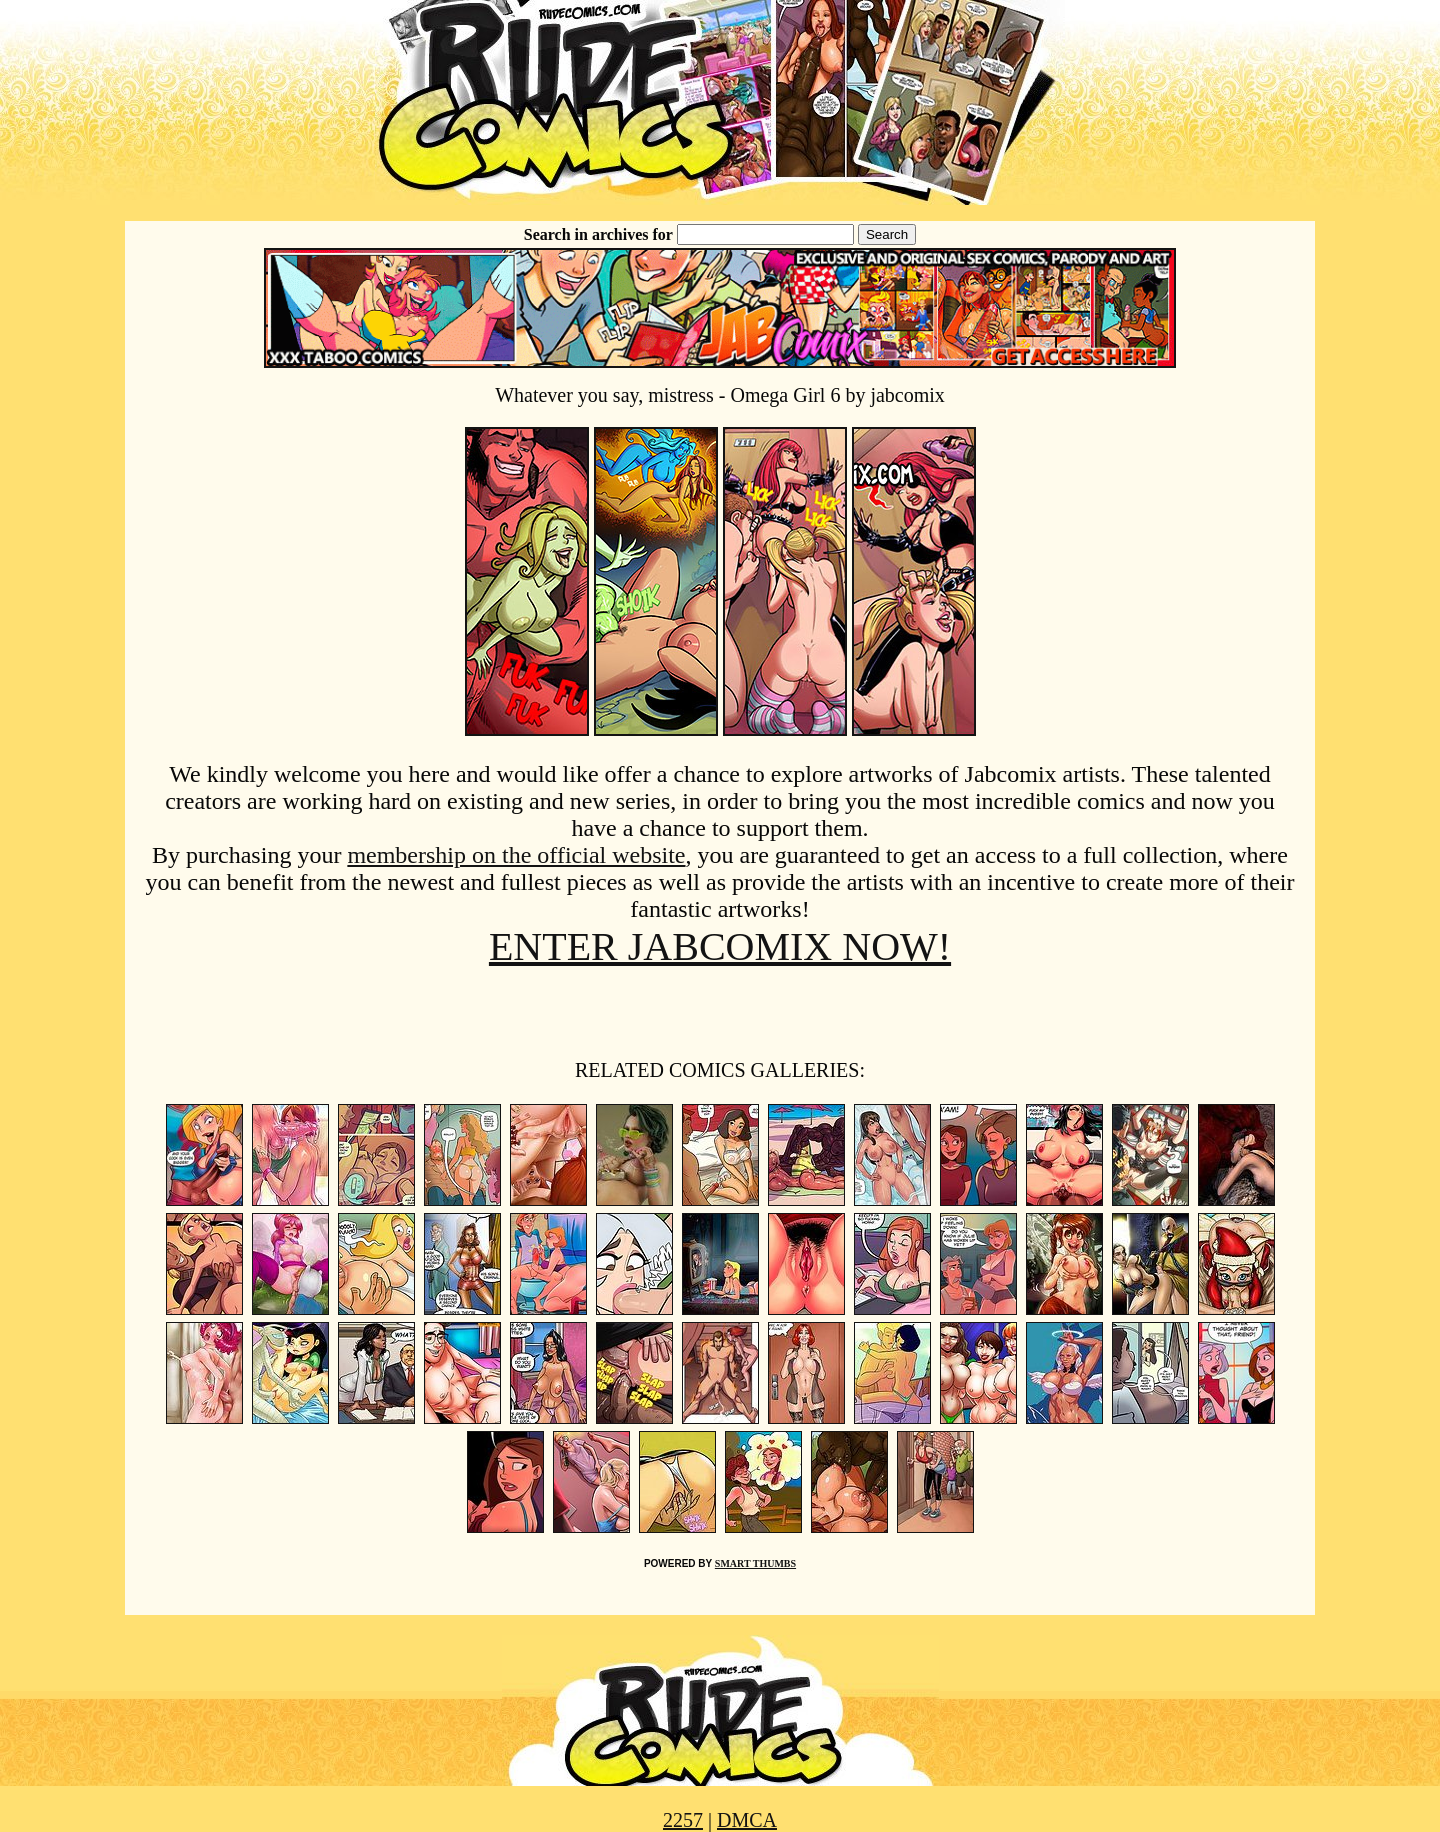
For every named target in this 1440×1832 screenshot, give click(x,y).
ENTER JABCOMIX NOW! (720, 946)
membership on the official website (516, 855)
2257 (683, 1820)
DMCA (747, 1820)
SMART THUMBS (755, 1563)
